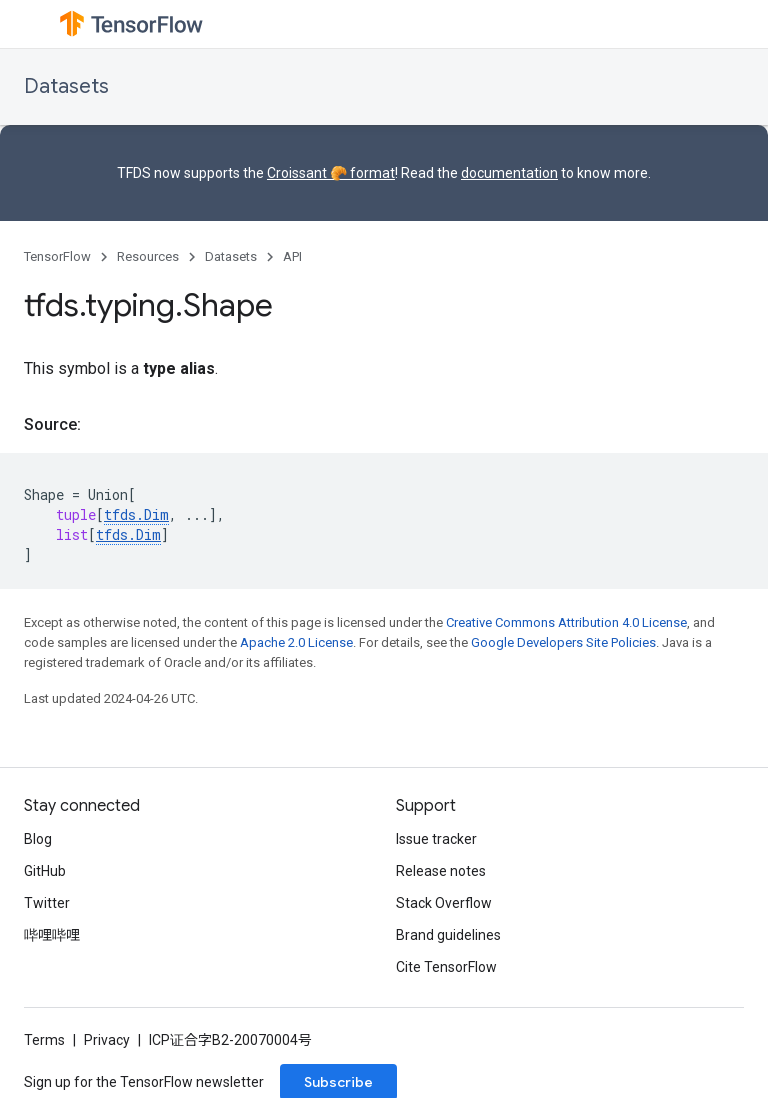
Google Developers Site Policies (563, 642)
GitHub (45, 871)
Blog (38, 839)
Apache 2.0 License (296, 642)
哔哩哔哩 (52, 935)
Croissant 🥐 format (331, 173)
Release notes (441, 871)
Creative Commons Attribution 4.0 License (566, 622)
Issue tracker (436, 839)
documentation (509, 173)
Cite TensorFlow (446, 967)
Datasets (66, 86)
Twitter (47, 903)
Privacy (107, 1040)
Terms (44, 1040)
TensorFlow (57, 256)
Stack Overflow (444, 903)
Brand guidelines (448, 935)
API (292, 256)
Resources (148, 256)
